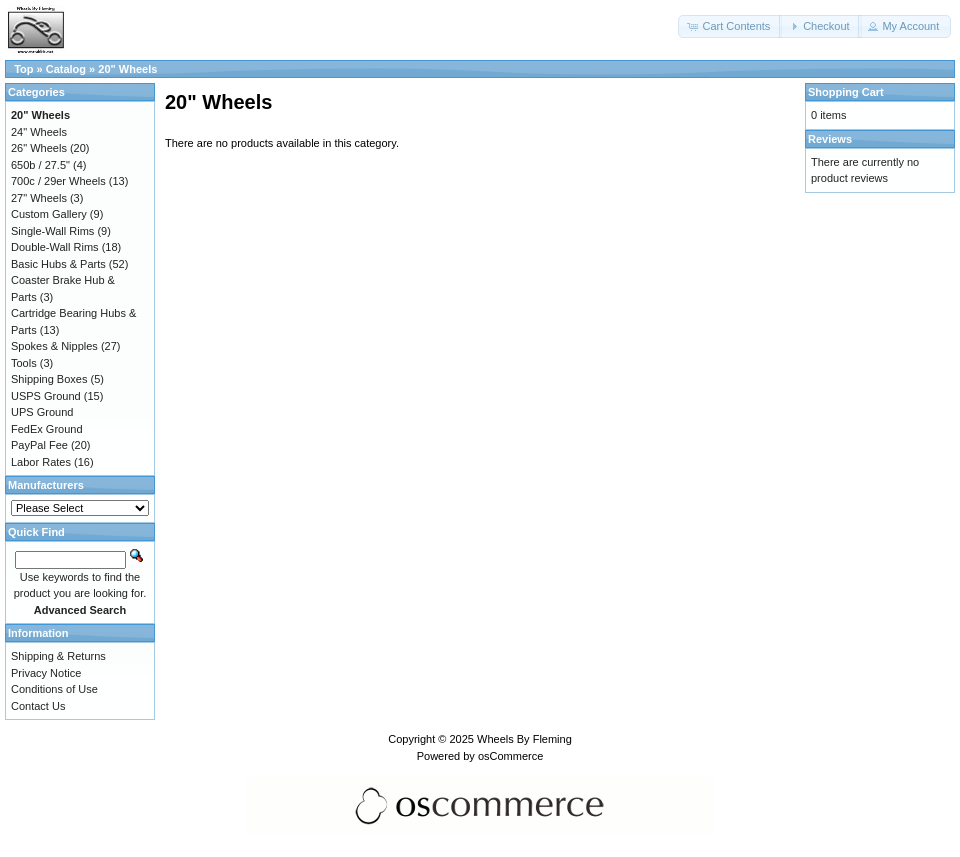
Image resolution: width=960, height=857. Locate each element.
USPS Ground (46, 396)
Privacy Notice (46, 673)
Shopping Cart (846, 92)
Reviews (830, 139)
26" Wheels (39, 148)
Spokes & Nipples (54, 346)
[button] (730, 26)
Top (23, 69)
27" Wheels (39, 198)
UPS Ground (42, 412)
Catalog (66, 69)
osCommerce (510, 756)
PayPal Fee (39, 445)
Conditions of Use (54, 689)
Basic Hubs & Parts (58, 264)
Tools (24, 363)
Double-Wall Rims (55, 247)
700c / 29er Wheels (58, 181)
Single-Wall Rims (52, 231)
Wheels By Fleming (524, 739)
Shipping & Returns (58, 656)
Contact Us (38, 706)
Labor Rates (41, 462)
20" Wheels (127, 69)
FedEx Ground (47, 429)
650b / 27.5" (40, 165)
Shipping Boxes (49, 379)
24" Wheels (39, 132)
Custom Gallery (49, 214)
